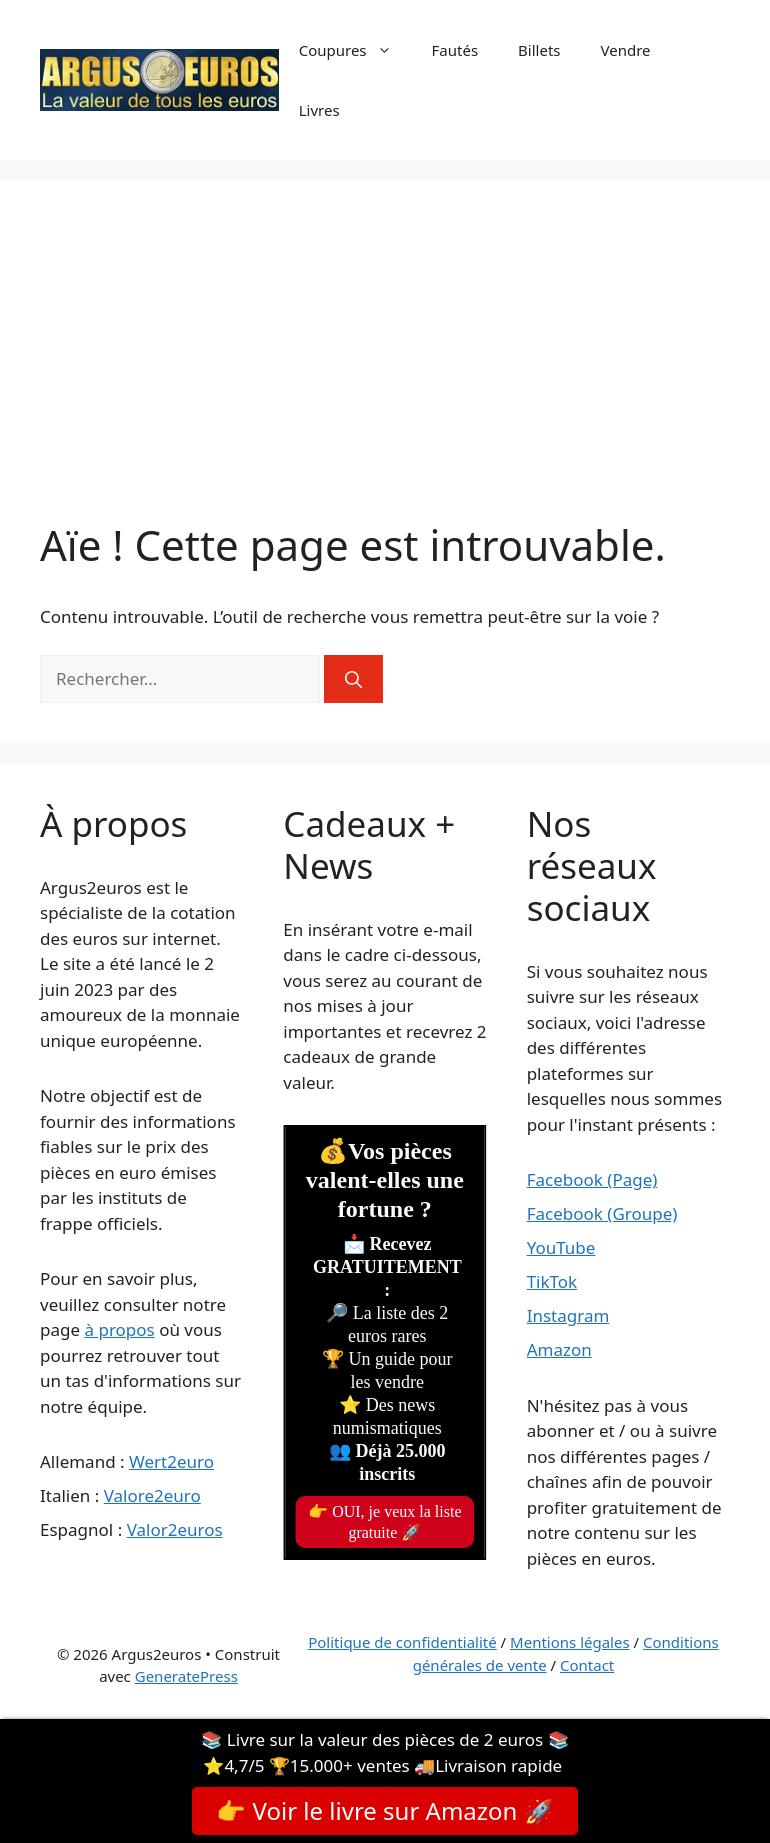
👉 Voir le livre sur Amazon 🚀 (384, 1810)
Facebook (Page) (592, 1179)
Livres (319, 110)
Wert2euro (171, 1461)
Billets (539, 50)
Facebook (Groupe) (602, 1213)
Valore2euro (152, 1495)
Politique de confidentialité (402, 1642)
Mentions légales (570, 1642)
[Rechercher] (353, 679)
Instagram (568, 1315)
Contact (587, 1665)
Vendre (626, 50)
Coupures (355, 50)
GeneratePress (186, 1676)
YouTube (561, 1247)
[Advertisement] (385, 370)
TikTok (552, 1281)
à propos (119, 1329)
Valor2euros (175, 1529)
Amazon (559, 1349)
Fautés (455, 50)
